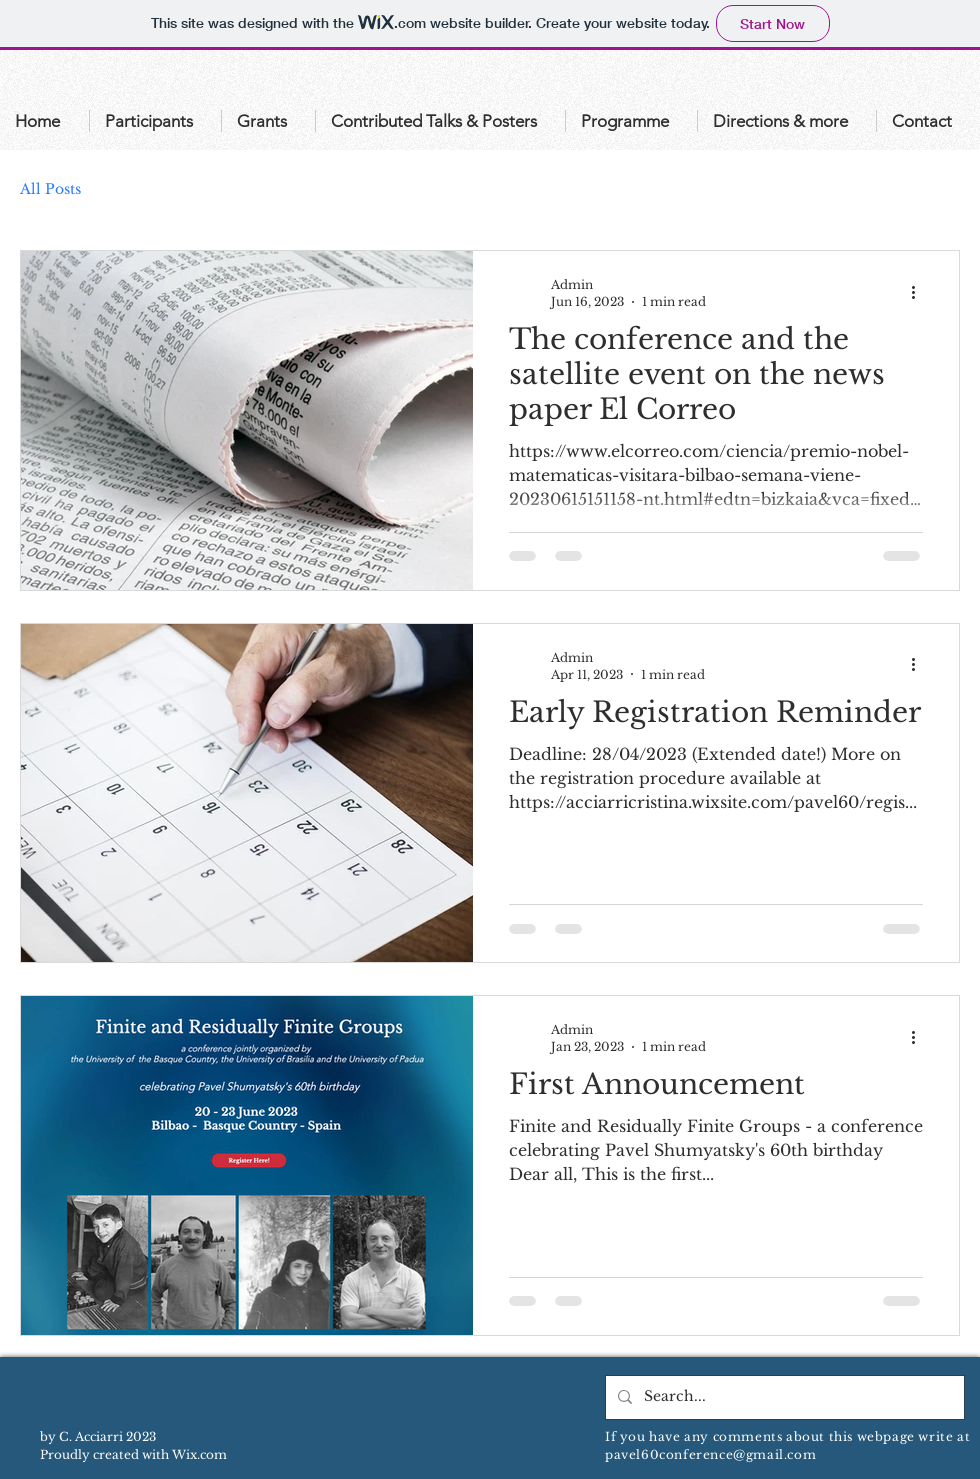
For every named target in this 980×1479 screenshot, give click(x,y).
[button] (155, 121)
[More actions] (920, 292)
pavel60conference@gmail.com (710, 1454)
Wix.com (199, 1454)
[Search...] (783, 1397)
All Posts (50, 189)
